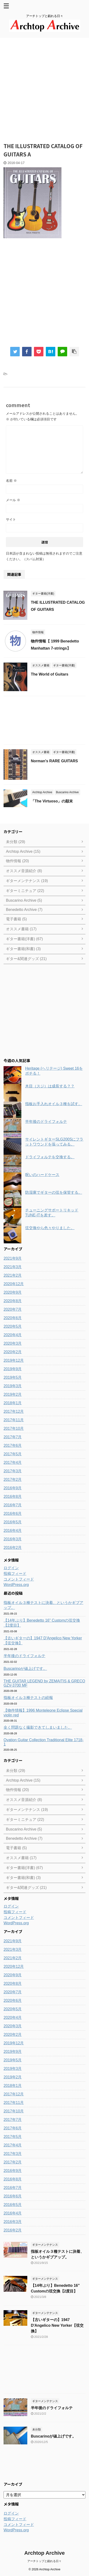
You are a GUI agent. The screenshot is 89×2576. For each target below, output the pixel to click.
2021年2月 (13, 1275)
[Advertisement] (44, 87)
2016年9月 (13, 1488)
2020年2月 (13, 1352)
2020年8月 (13, 1301)
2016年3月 (13, 1539)
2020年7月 (13, 1309)
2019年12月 (14, 1360)
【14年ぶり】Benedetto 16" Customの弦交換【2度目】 (42, 1622)
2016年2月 (13, 1548)
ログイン (11, 1568)
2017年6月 (13, 1445)
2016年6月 (13, 1514)
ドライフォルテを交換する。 (50, 1157)
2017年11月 (14, 1420)
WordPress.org (16, 1585)
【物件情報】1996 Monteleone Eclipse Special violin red (43, 1712)
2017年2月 (13, 1480)
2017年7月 (13, 1437)
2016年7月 (13, 1505)
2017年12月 (14, 1411)
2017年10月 (14, 1428)
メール (13, 500)
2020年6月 (13, 1318)
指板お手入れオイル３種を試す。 (53, 1104)
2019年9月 (13, 1369)
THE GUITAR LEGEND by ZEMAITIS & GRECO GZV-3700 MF (44, 1683)
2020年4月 (13, 1335)
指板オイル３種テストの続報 (28, 1698)
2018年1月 (13, 1403)
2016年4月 (13, 1531)
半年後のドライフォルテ (46, 1122)
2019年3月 (13, 1386)
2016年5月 (13, 1522)
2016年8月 (13, 1497)
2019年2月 (13, 1394)
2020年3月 (13, 1343)
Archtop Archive (44, 2553)
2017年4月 (13, 1462)
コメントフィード (19, 1579)
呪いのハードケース (42, 1175)
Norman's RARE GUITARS (54, 761)
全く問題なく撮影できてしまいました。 (38, 1727)
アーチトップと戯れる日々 (44, 2561)
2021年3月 (13, 1267)
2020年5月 (13, 1326)
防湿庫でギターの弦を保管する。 (53, 1192)
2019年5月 (13, 1377)
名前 (11, 480)
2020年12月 (14, 1284)
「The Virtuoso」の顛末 (52, 801)
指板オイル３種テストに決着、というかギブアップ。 (43, 1605)
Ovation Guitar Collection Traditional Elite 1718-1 (44, 1742)
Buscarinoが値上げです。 (25, 1669)
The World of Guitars (49, 674)
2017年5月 (13, 1454)
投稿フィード (15, 1574)
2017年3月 (13, 1471)
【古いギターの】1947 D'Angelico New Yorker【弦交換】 (43, 1640)
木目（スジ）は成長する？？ (50, 1086)
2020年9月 (13, 1292)
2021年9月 (13, 1258)
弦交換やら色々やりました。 (50, 1228)
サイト (11, 519)
